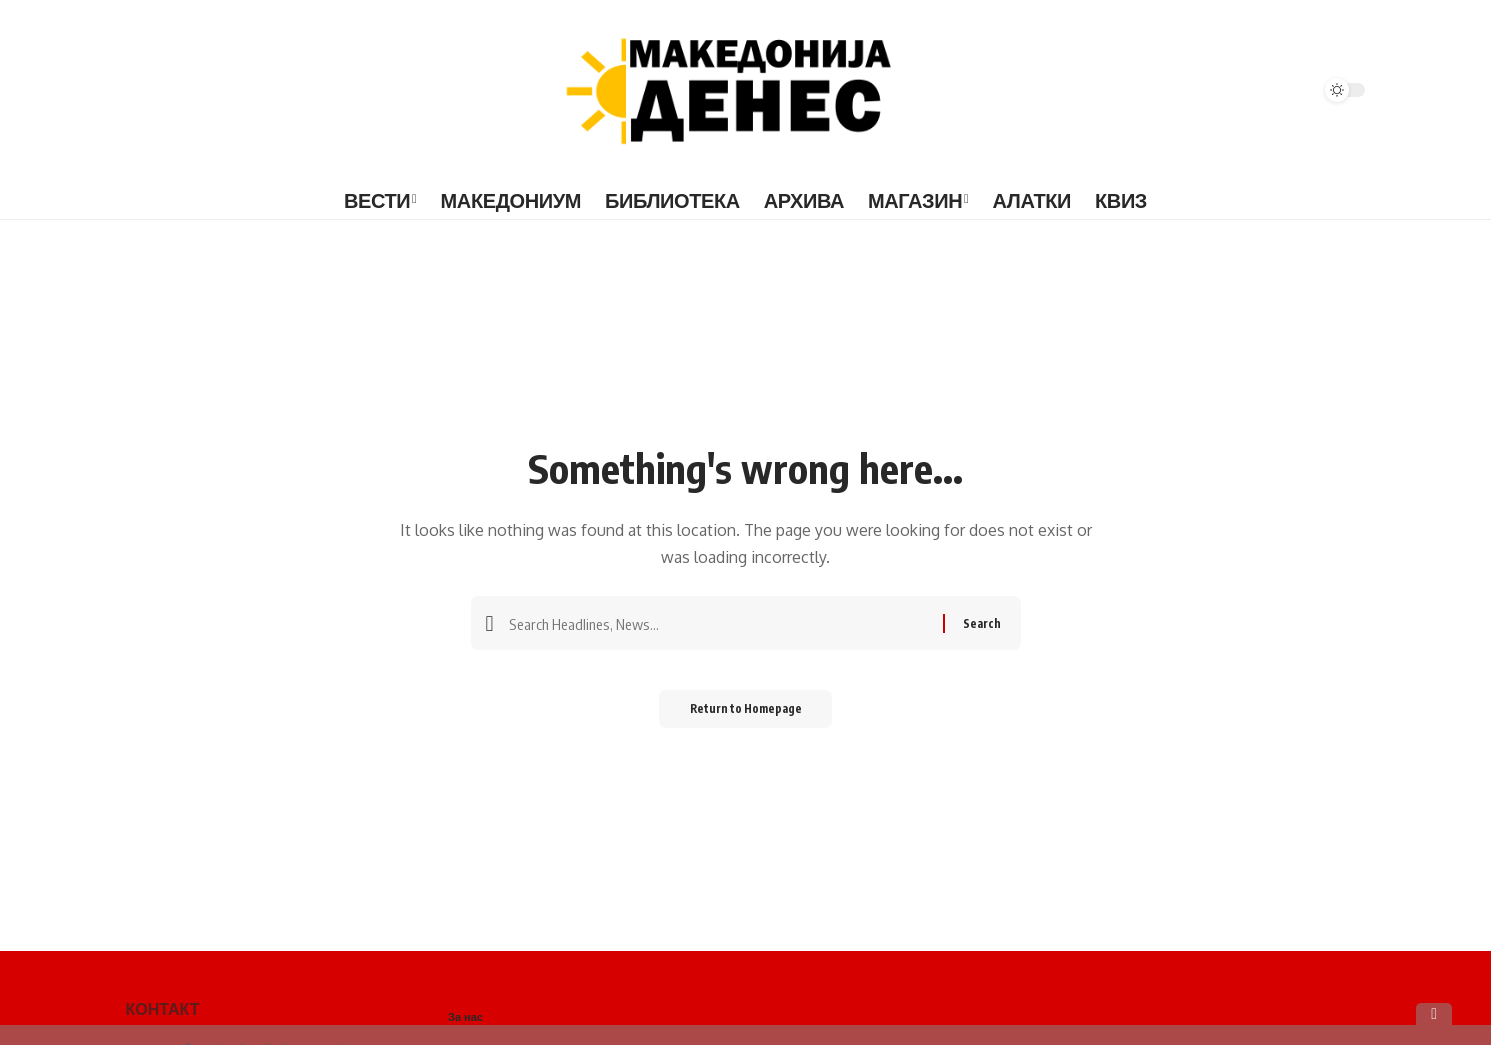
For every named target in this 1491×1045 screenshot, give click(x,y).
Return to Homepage (745, 715)
